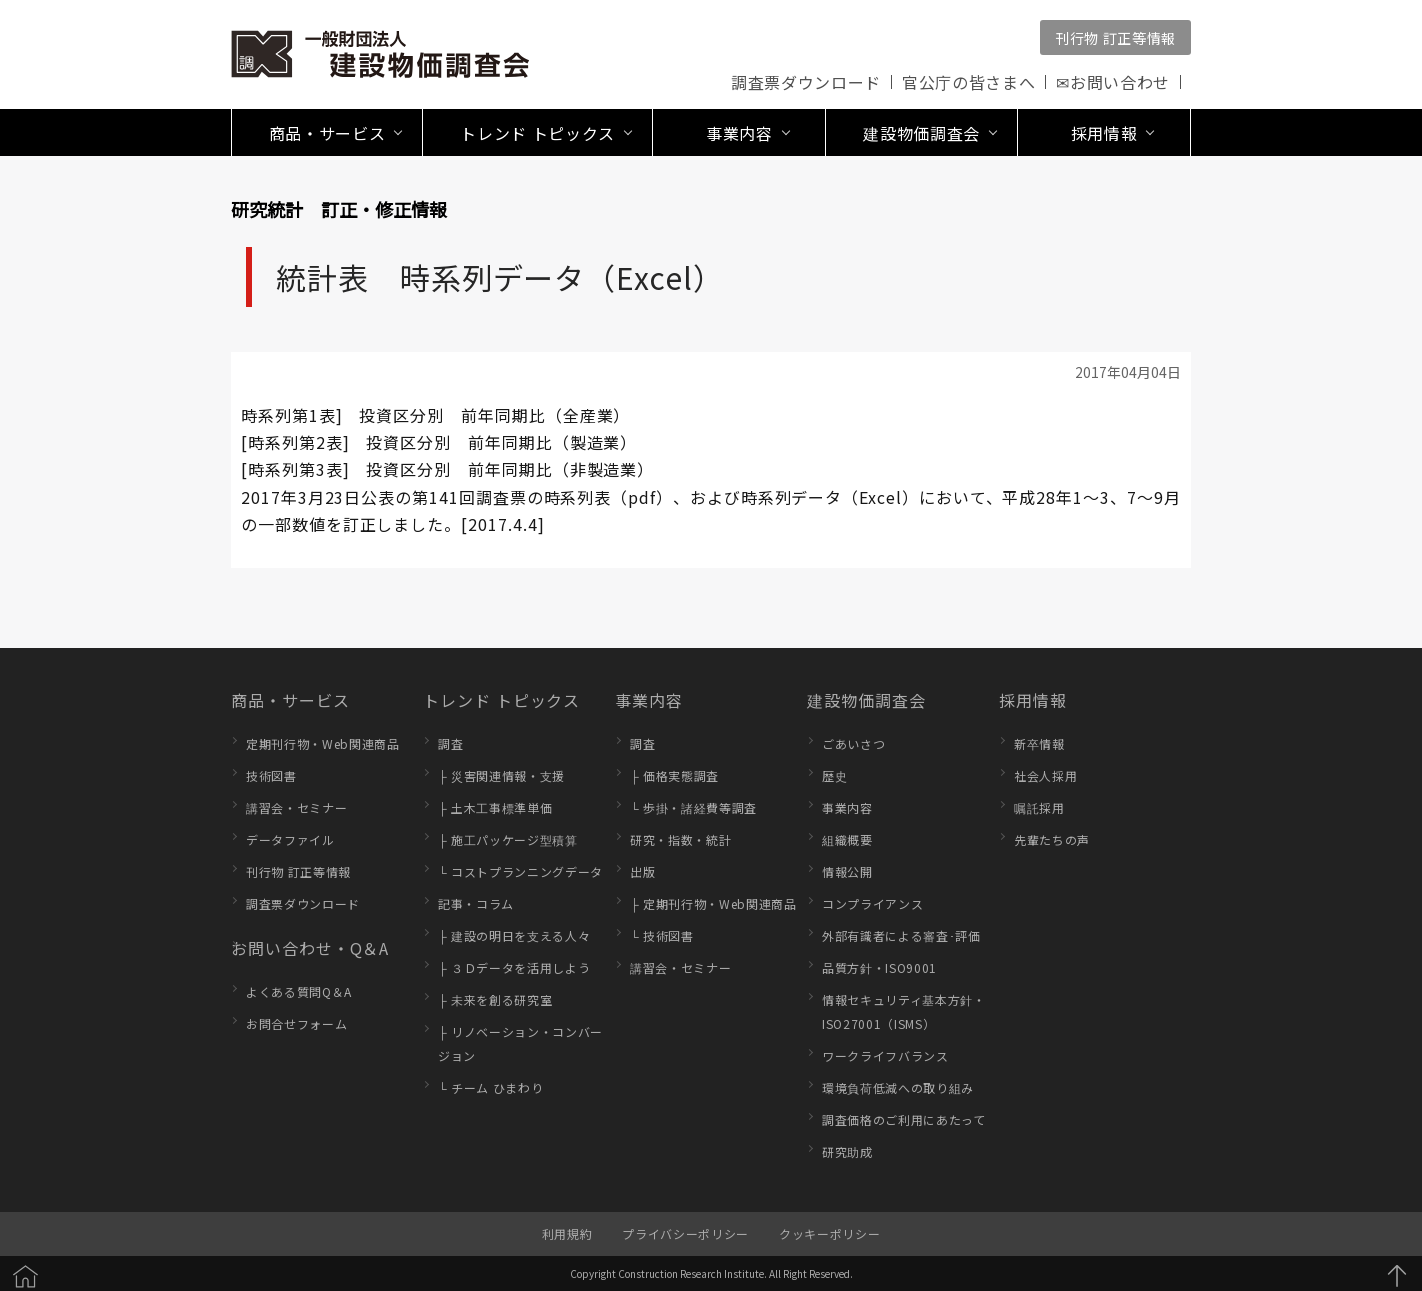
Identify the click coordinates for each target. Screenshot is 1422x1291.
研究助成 (847, 1151)
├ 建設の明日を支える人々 (514, 935)
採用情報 (1033, 700)
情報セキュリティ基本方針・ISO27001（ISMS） (904, 1011)
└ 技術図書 (662, 935)
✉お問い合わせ (1113, 82)
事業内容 (649, 700)
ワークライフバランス (885, 1055)
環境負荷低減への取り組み (898, 1087)
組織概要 (847, 839)
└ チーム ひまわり (490, 1087)
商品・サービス (290, 700)
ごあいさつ (853, 743)
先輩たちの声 (1052, 839)
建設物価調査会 (866, 700)
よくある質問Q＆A (299, 991)
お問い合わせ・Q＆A (310, 948)
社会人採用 (1045, 775)
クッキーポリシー (829, 1233)
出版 (642, 871)
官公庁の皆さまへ (968, 82)
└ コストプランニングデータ (520, 871)
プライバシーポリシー (685, 1233)
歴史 (834, 775)
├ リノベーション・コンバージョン (520, 1043)
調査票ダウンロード (806, 82)
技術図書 (271, 775)
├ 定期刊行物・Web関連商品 (713, 903)
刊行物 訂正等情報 (1115, 38)
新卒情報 (1039, 743)
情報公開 (847, 871)
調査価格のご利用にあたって (904, 1119)
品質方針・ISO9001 (879, 967)
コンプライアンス (872, 903)
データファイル (290, 839)
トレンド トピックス (501, 700)
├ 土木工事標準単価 (495, 807)
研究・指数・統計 (680, 839)
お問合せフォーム (296, 1023)
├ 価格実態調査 (674, 775)
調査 (450, 743)
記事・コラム (476, 903)
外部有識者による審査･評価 (901, 935)
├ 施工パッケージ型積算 (508, 839)
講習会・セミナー (296, 807)
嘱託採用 (1039, 807)
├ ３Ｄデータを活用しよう (514, 967)
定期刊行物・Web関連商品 (323, 743)
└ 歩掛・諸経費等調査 (693, 807)
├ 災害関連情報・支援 (501, 775)
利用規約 (567, 1233)
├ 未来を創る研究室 (495, 999)
